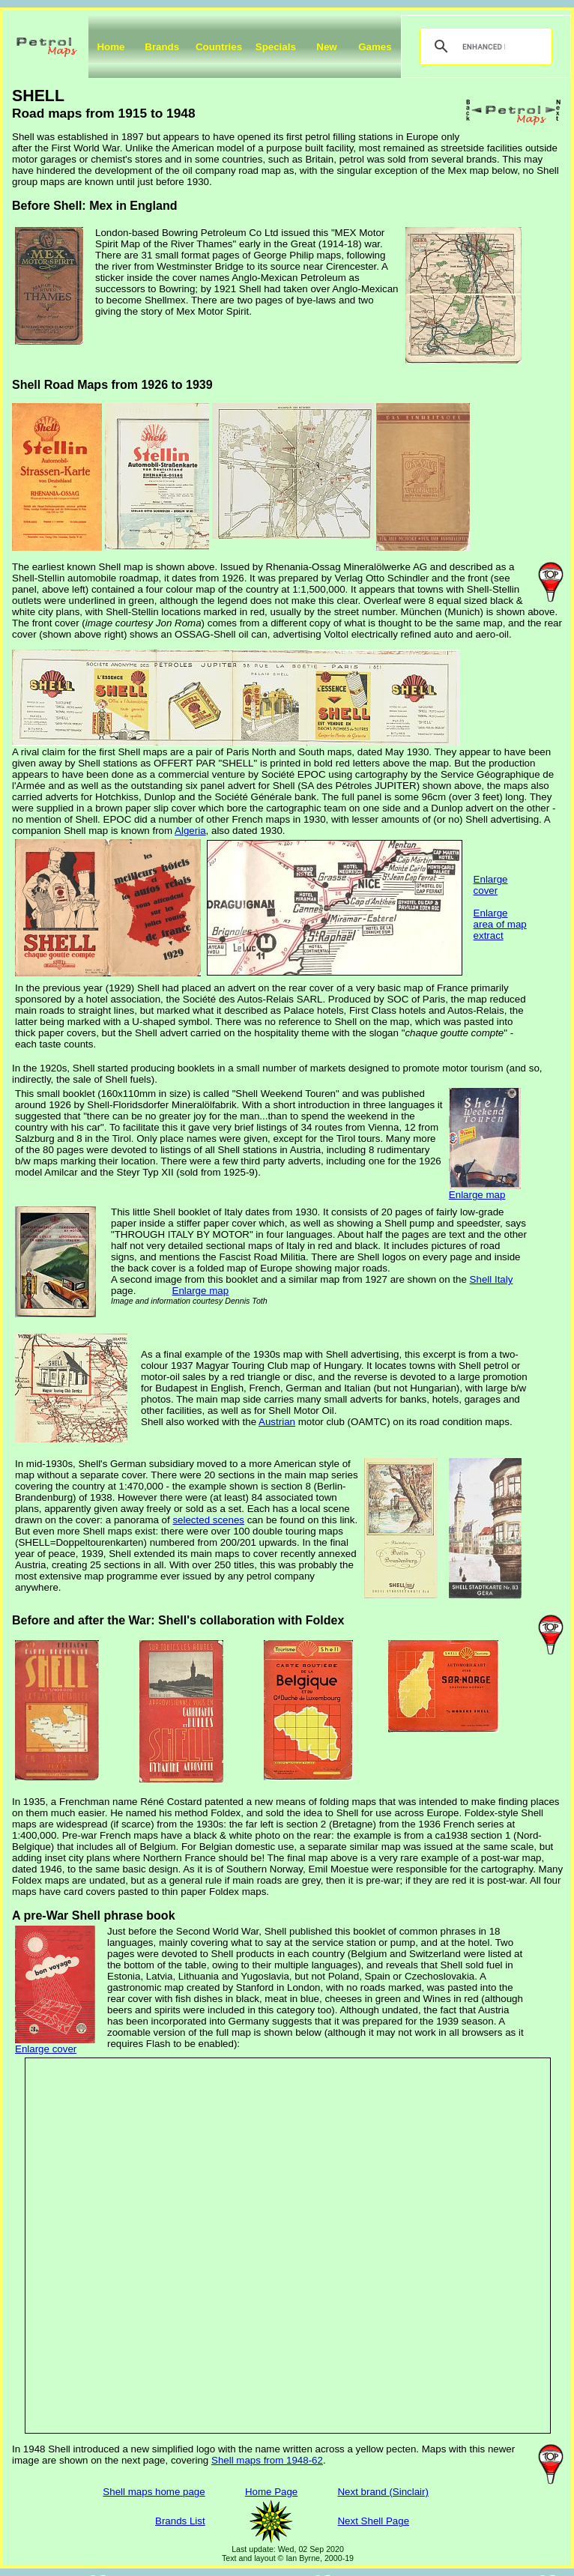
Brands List (180, 2521)
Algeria (190, 830)
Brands (162, 46)
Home (110, 46)
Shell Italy (491, 1279)
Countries (219, 46)
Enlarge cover (491, 885)
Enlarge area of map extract (500, 924)
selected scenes (208, 1520)
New (326, 46)
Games (374, 46)
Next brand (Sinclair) (382, 2491)
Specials (276, 46)
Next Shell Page (373, 2521)
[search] (483, 46)
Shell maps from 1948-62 (267, 2460)
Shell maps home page (154, 2491)
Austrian (277, 1421)
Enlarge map (477, 1194)
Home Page (271, 2491)
